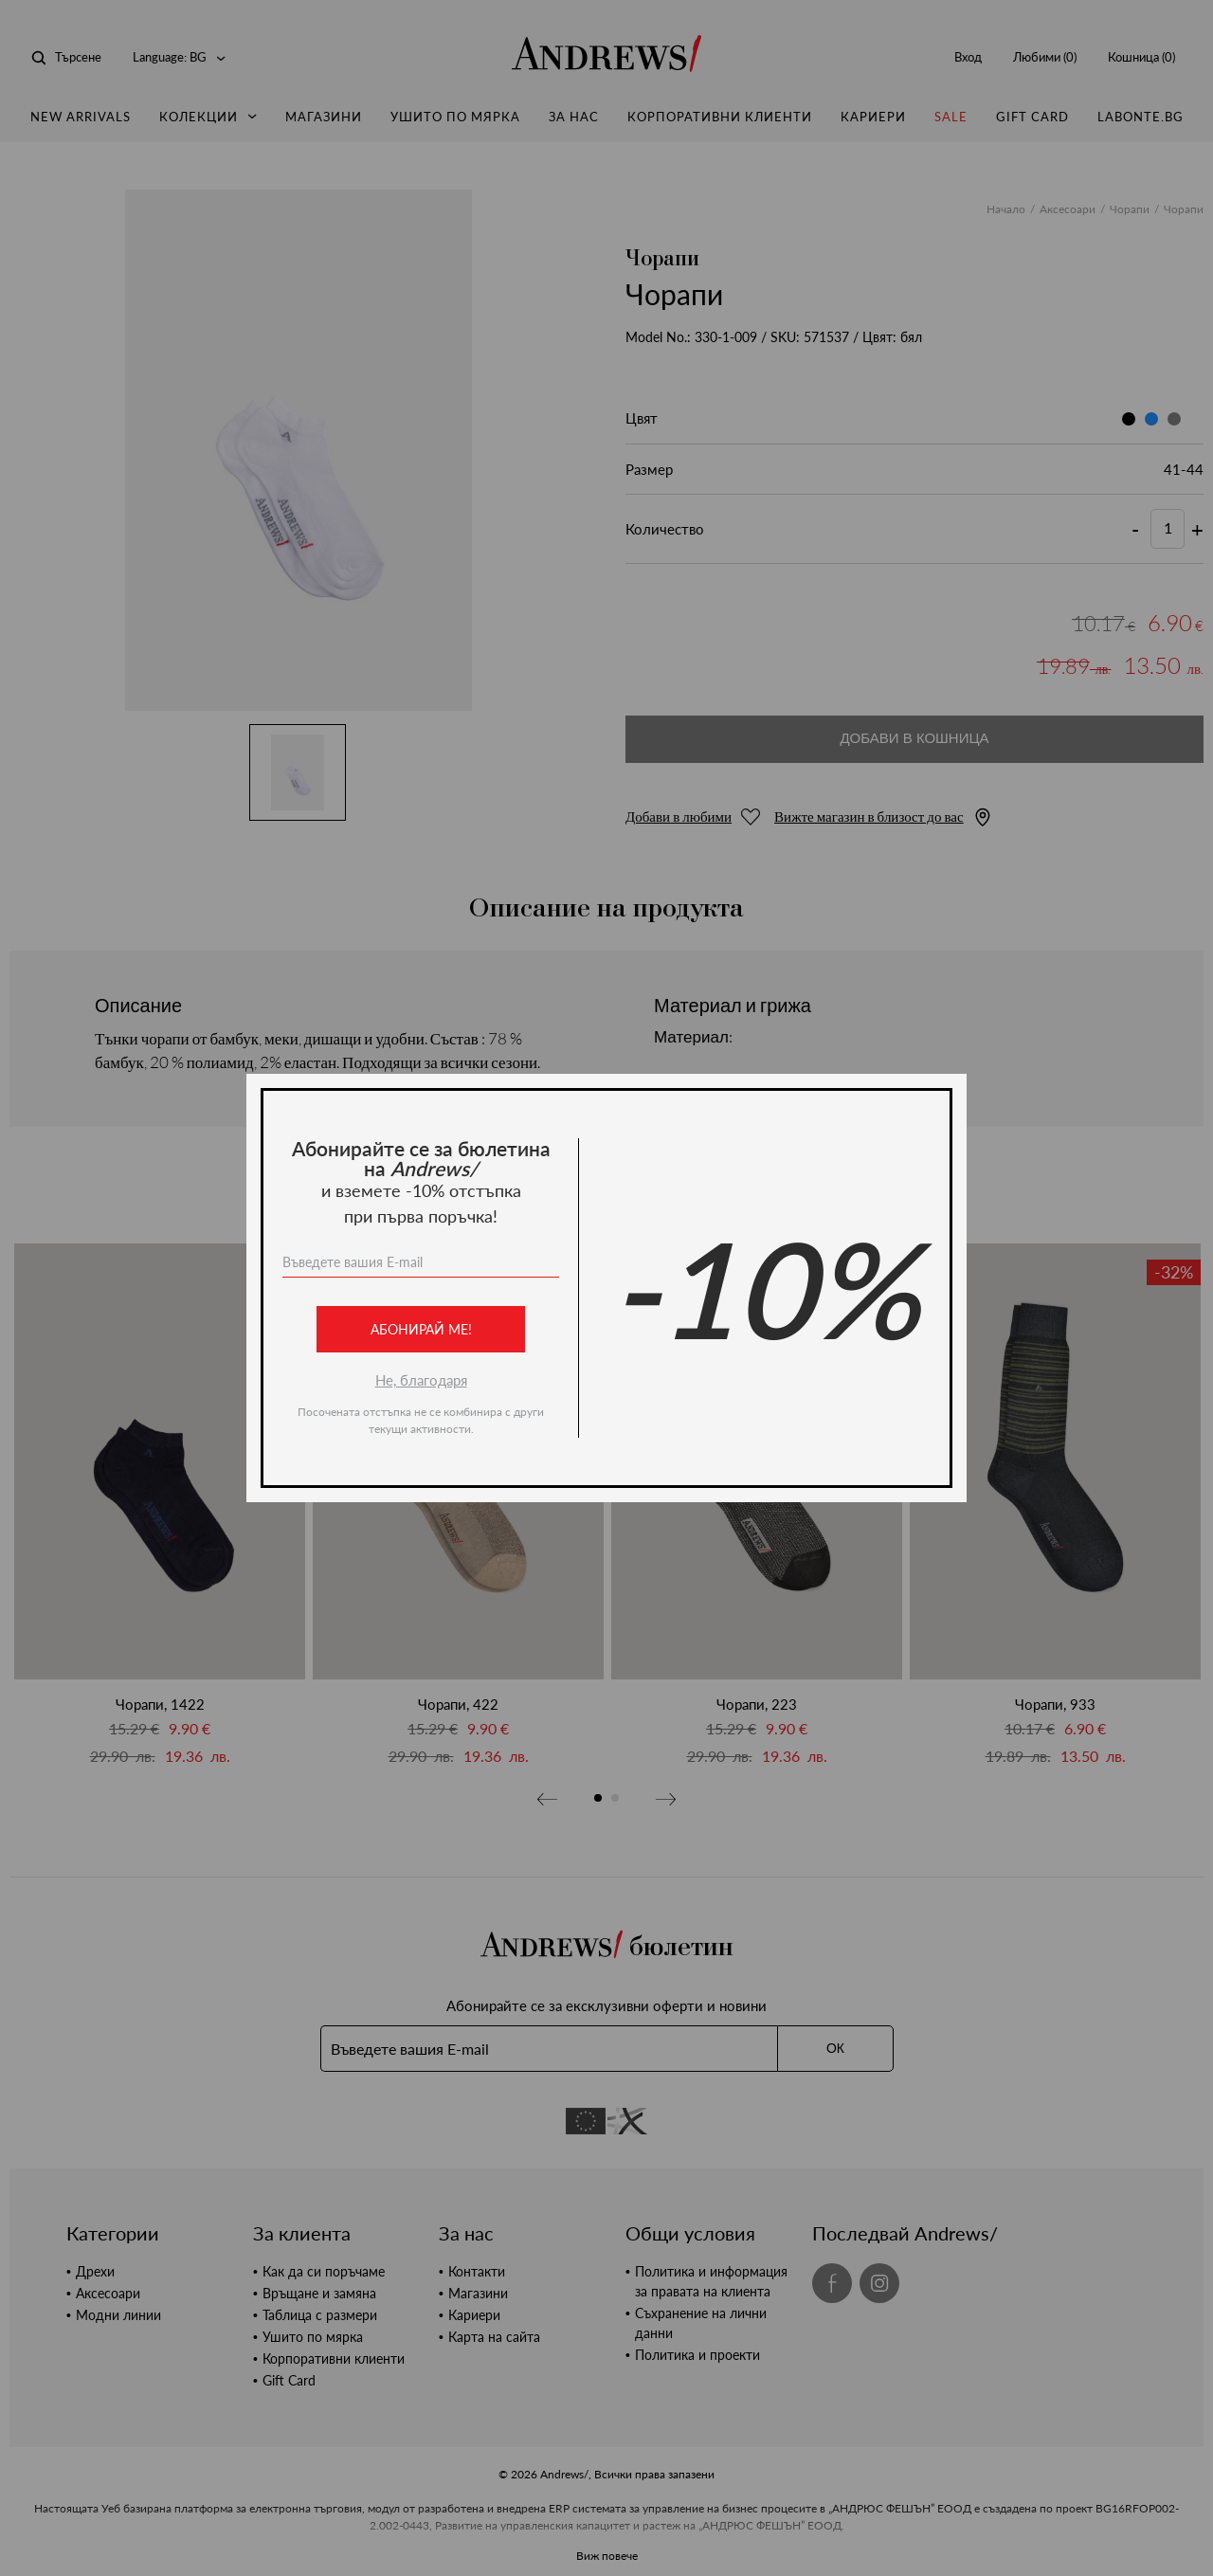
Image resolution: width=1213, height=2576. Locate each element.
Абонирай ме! (421, 1329)
